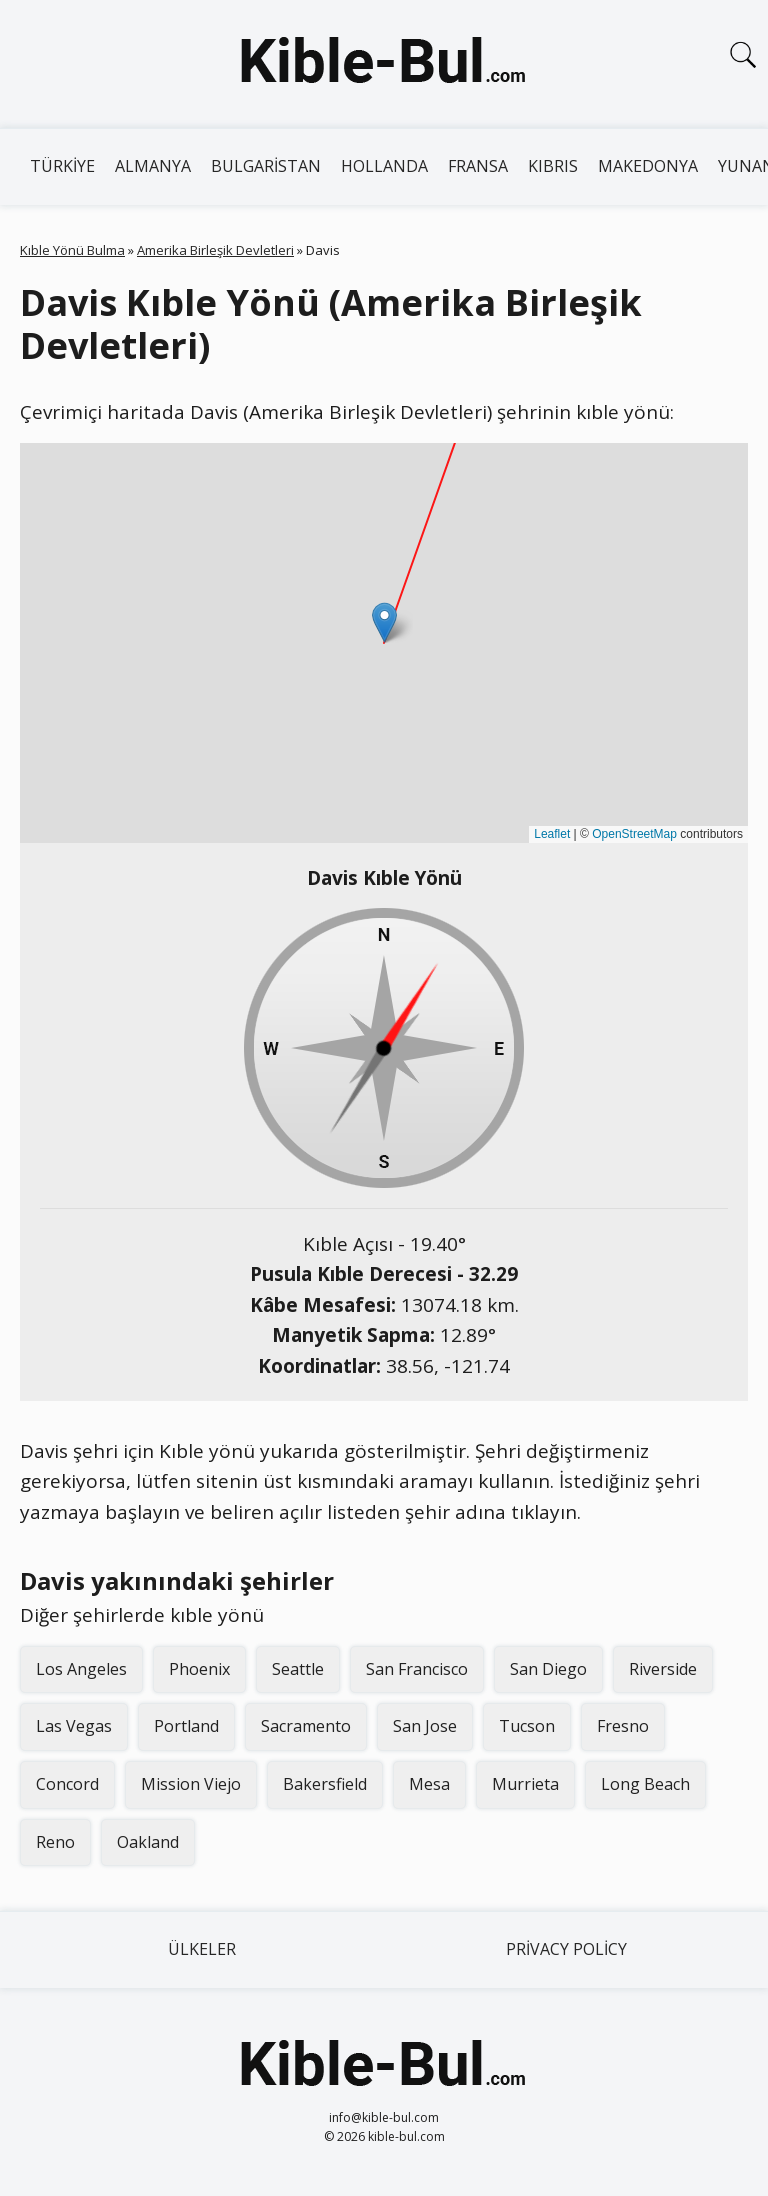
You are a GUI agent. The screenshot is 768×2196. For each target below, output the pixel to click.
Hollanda (384, 166)
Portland (186, 1726)
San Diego (548, 1669)
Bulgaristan (266, 166)
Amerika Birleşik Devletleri (215, 250)
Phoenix (199, 1669)
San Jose (425, 1726)
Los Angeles (81, 1669)
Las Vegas (74, 1726)
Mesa (429, 1784)
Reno (55, 1842)
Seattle (298, 1669)
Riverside (663, 1669)
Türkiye (62, 166)
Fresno (623, 1726)
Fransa (478, 166)
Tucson (527, 1726)
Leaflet (552, 834)
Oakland (148, 1842)
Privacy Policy (566, 1949)
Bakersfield (325, 1784)
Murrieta (525, 1784)
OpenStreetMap (634, 834)
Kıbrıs (553, 166)
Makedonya (648, 166)
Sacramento (306, 1726)
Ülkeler (202, 1949)
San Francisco (417, 1669)
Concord (67, 1784)
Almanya (153, 166)
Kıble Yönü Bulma (72, 250)
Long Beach (645, 1784)
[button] (384, 622)
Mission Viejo (191, 1784)
